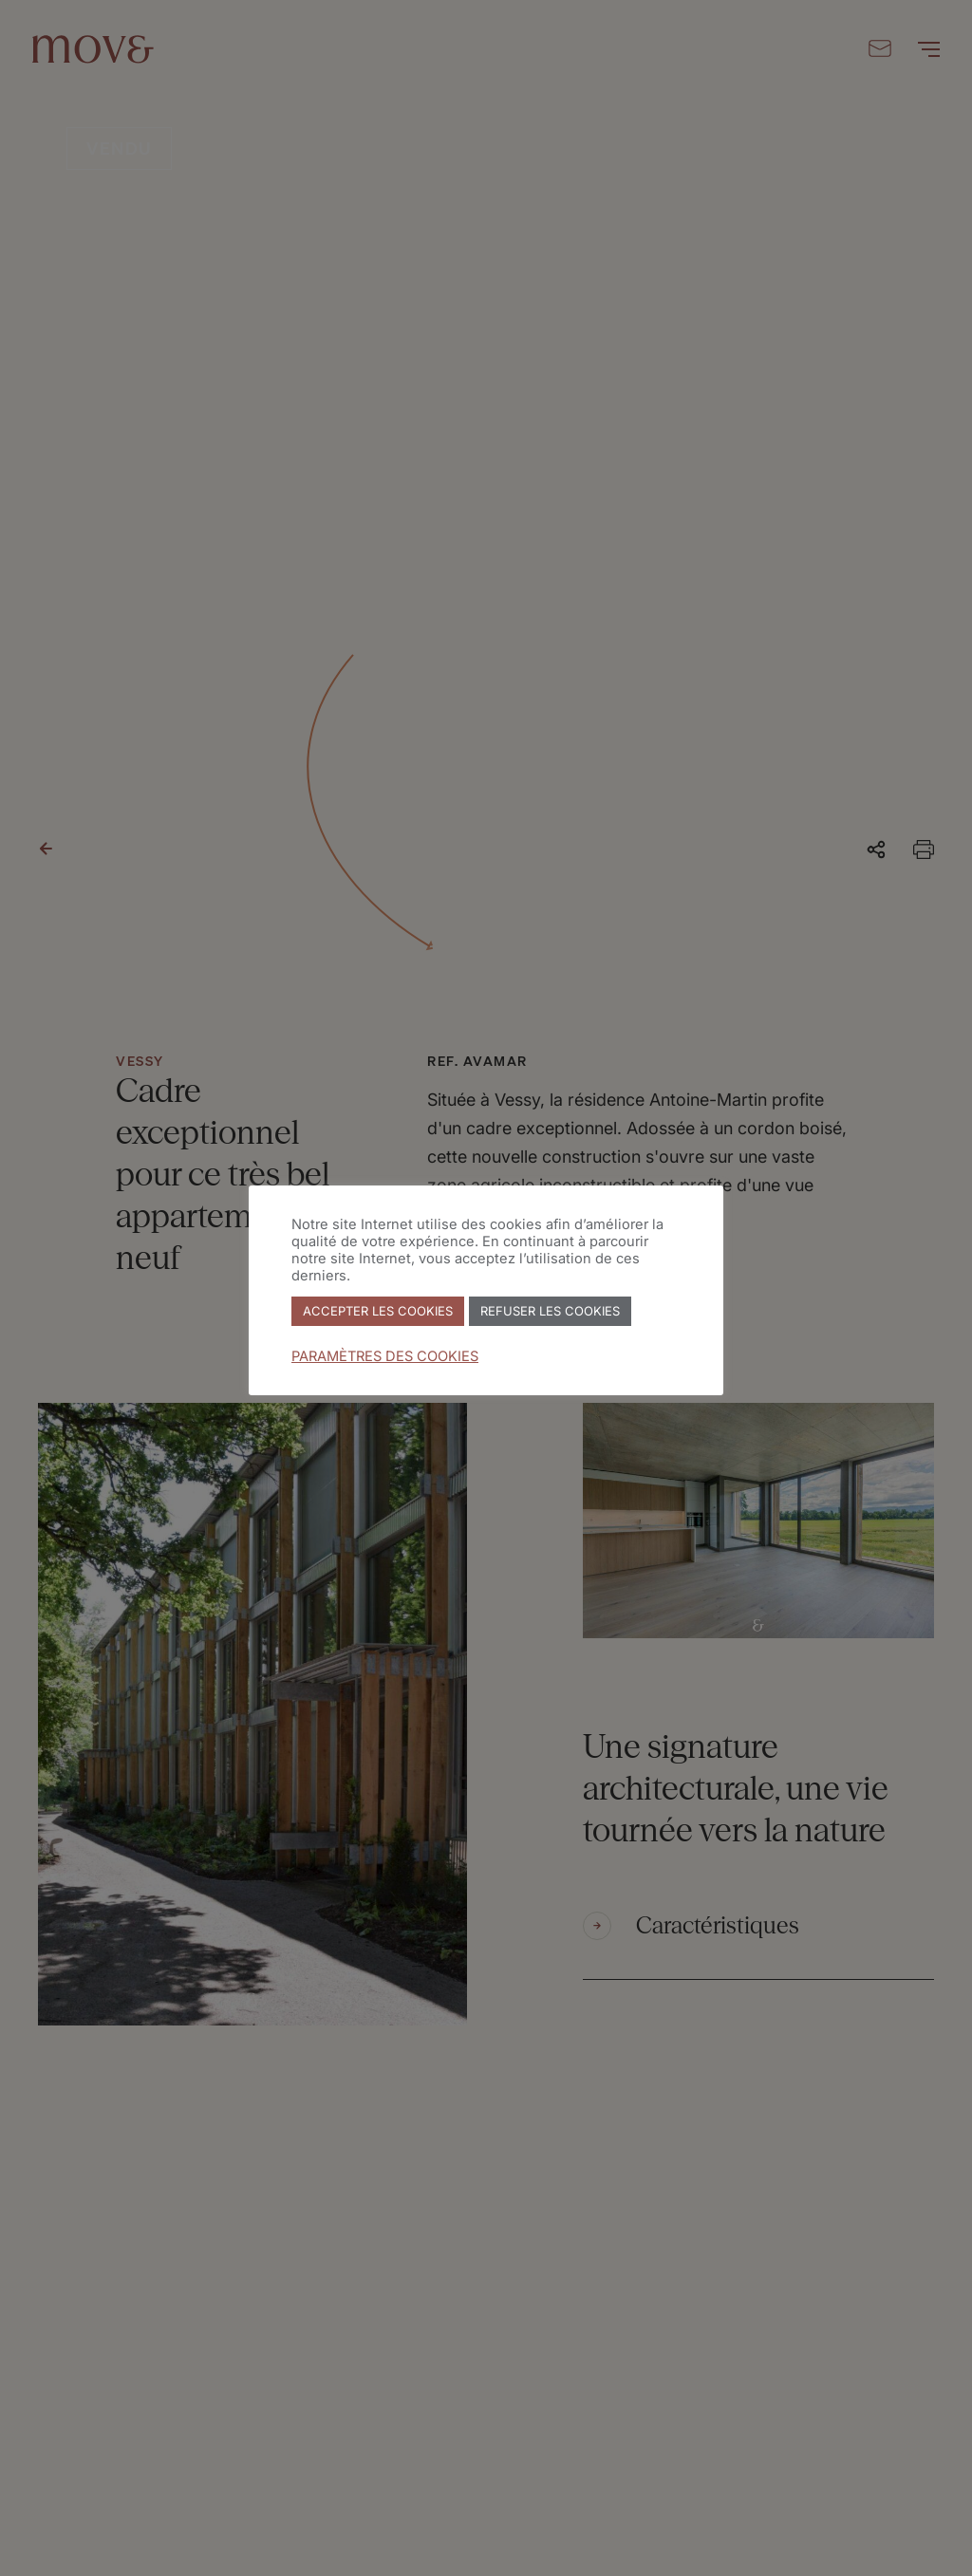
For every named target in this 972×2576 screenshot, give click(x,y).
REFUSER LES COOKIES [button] (550, 1310)
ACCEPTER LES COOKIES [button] (378, 1310)
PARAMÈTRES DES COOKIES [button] (384, 1356)
